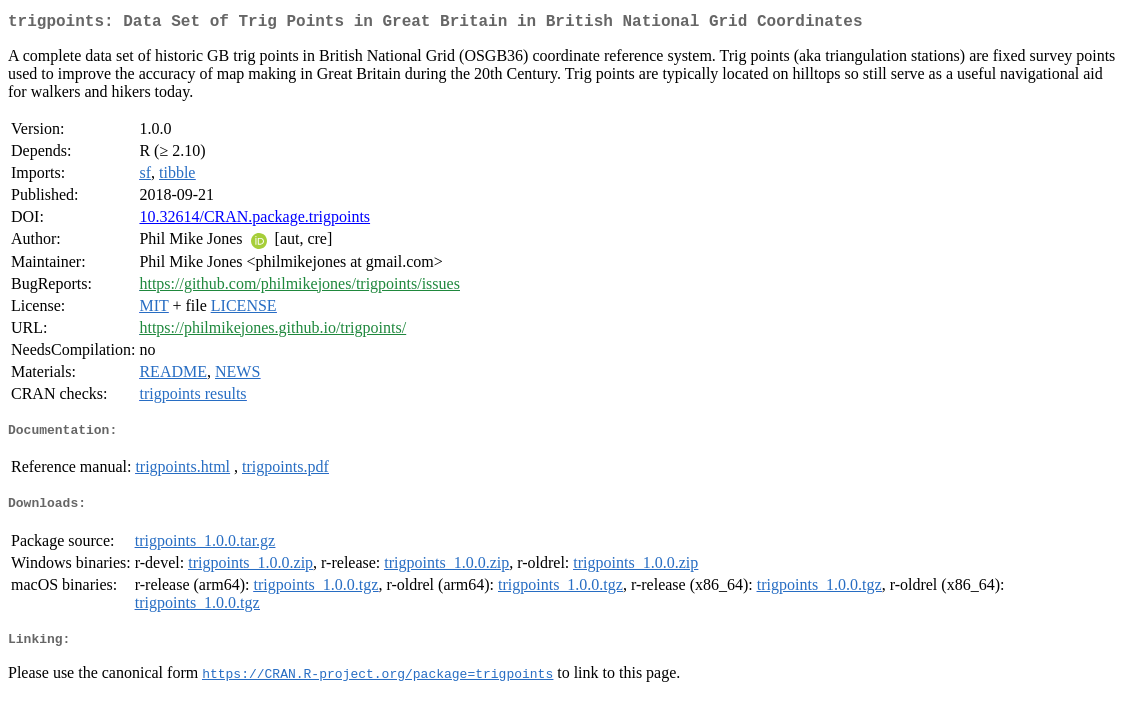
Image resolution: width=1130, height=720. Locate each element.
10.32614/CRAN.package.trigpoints (254, 220)
